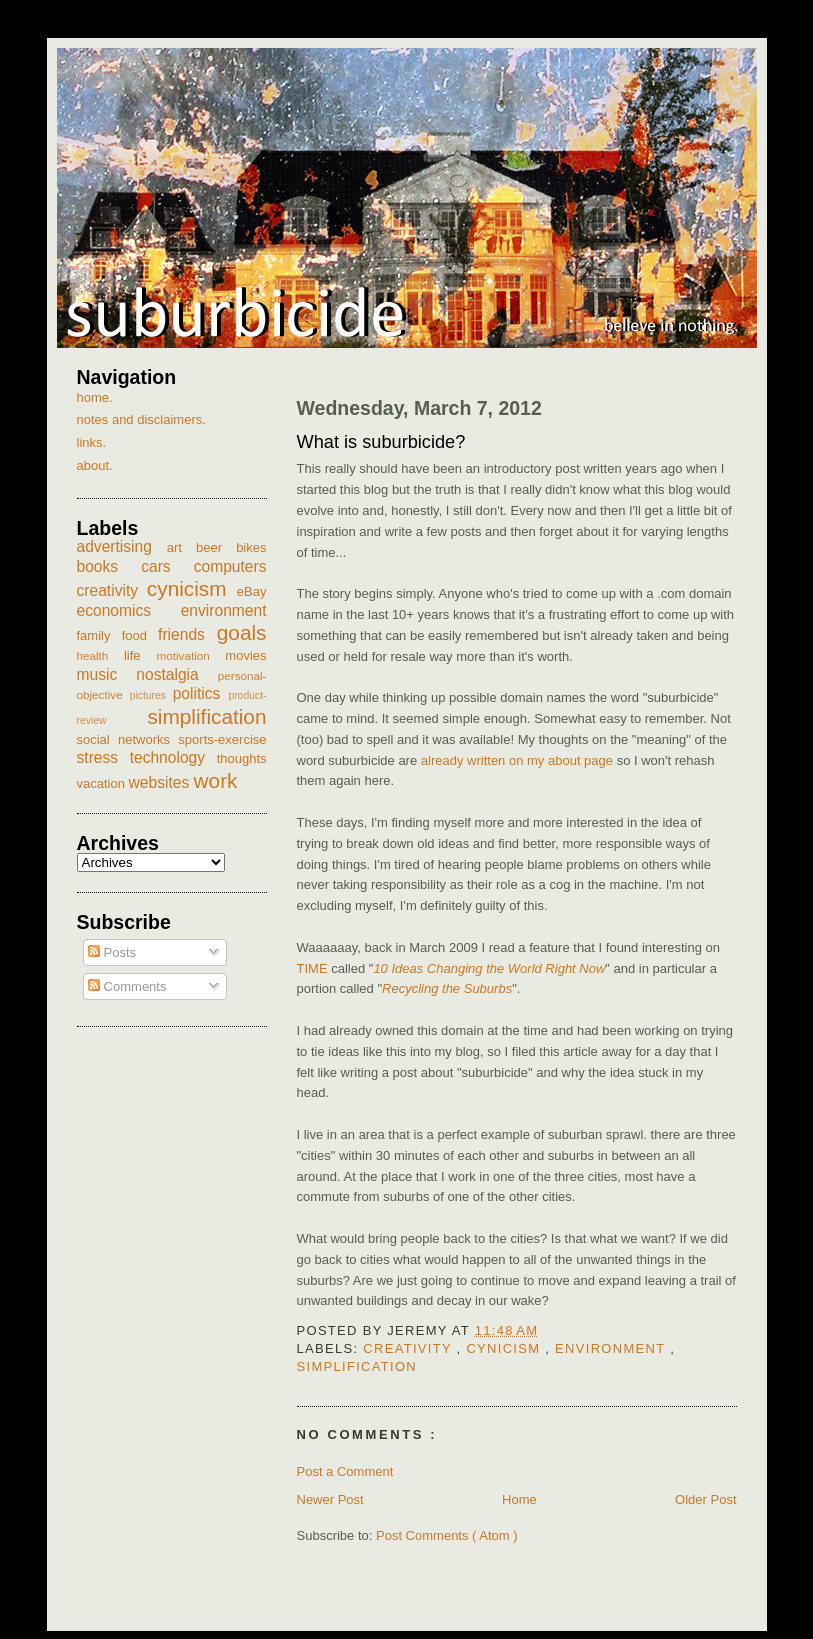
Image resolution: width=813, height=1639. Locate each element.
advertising (122, 546)
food (140, 635)
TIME (312, 968)
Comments (127, 986)
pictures (151, 695)
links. (92, 442)
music (107, 674)
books (109, 566)
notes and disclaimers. (141, 419)
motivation (190, 655)
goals (242, 632)
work (216, 780)
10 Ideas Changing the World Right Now (489, 968)
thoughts (242, 758)
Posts (112, 952)
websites (161, 782)
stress (103, 757)
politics (201, 693)
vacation (103, 783)
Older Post (705, 1499)
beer (216, 547)
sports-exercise (222, 739)
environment (612, 1348)
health (100, 655)
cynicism (505, 1348)
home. (95, 397)
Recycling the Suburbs (447, 988)
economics (129, 610)
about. (95, 465)
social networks (128, 739)
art (181, 547)
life (140, 655)
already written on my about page (517, 760)
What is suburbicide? (381, 442)
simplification (357, 1366)
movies (245, 655)
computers (230, 566)
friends (187, 634)
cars (167, 566)
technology (173, 757)
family (99, 635)
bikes (251, 547)
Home (519, 1499)
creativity (409, 1348)
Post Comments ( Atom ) (447, 1535)
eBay (252, 591)
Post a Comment (345, 1471)
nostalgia (176, 674)
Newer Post (330, 1499)
